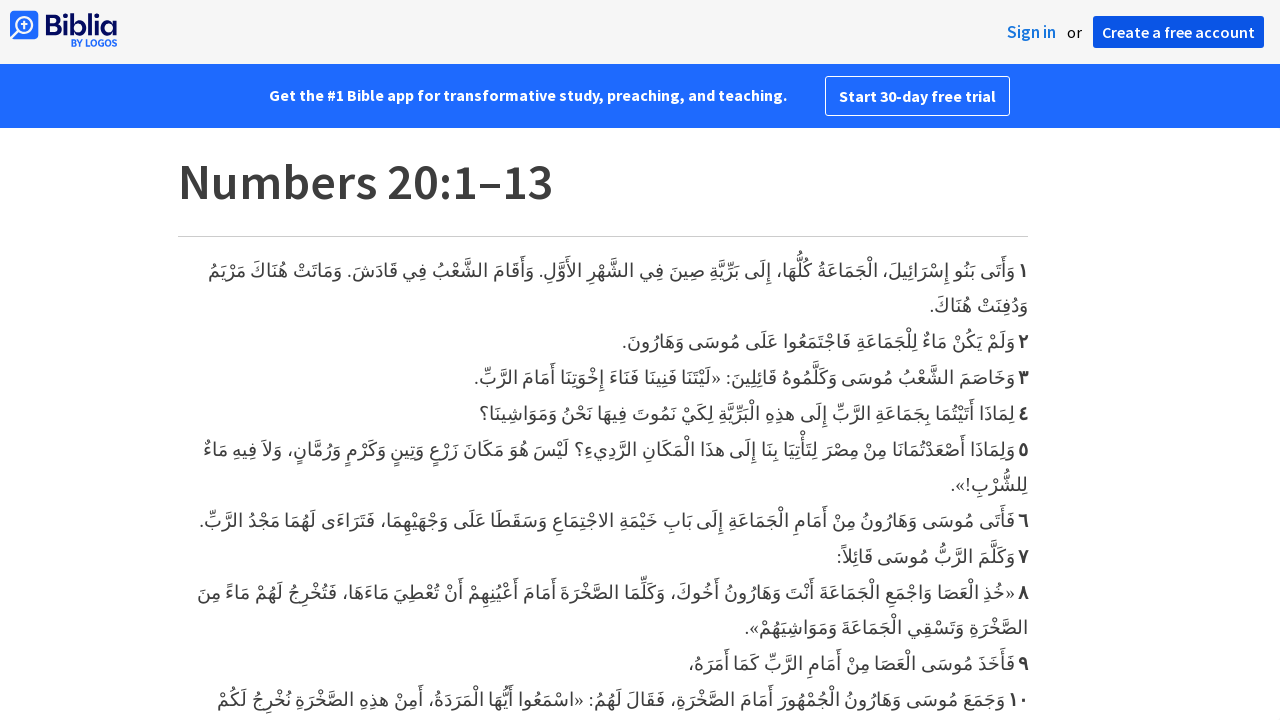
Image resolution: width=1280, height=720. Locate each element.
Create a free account (1178, 32)
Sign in (1031, 32)
